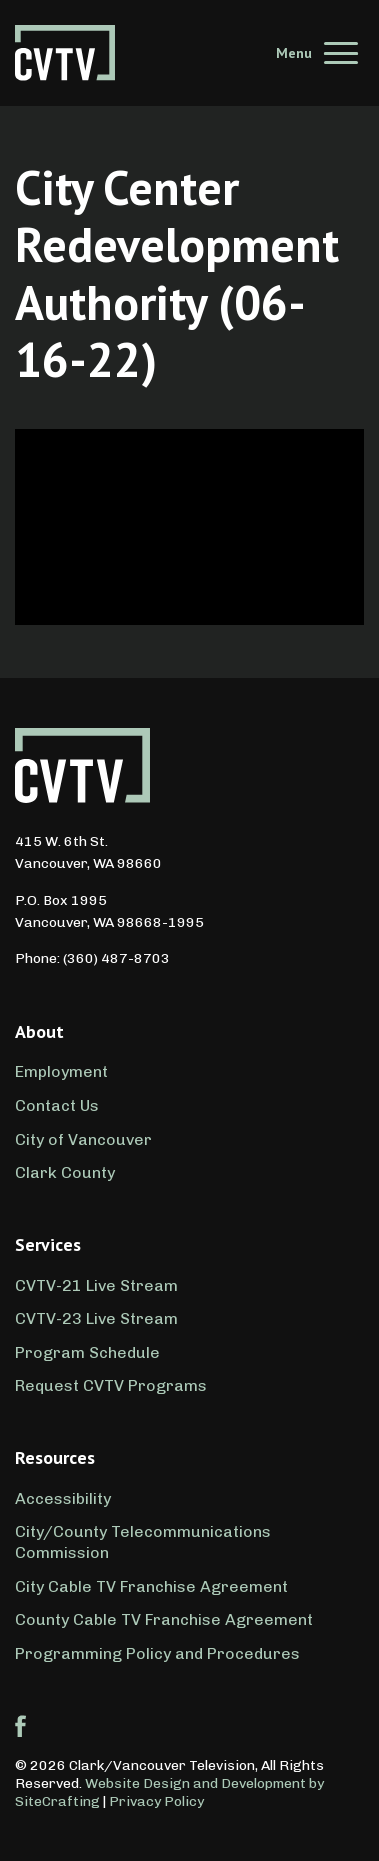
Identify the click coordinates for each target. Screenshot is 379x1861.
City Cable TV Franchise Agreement (151, 1586)
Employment (61, 1071)
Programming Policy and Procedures (157, 1653)
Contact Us (57, 1105)
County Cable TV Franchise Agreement (164, 1619)
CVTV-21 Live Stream (96, 1285)
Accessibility (63, 1498)
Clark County (65, 1172)
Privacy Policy (156, 1801)
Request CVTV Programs (111, 1385)
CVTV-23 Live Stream (96, 1318)
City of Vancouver (83, 1139)
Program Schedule (87, 1352)
